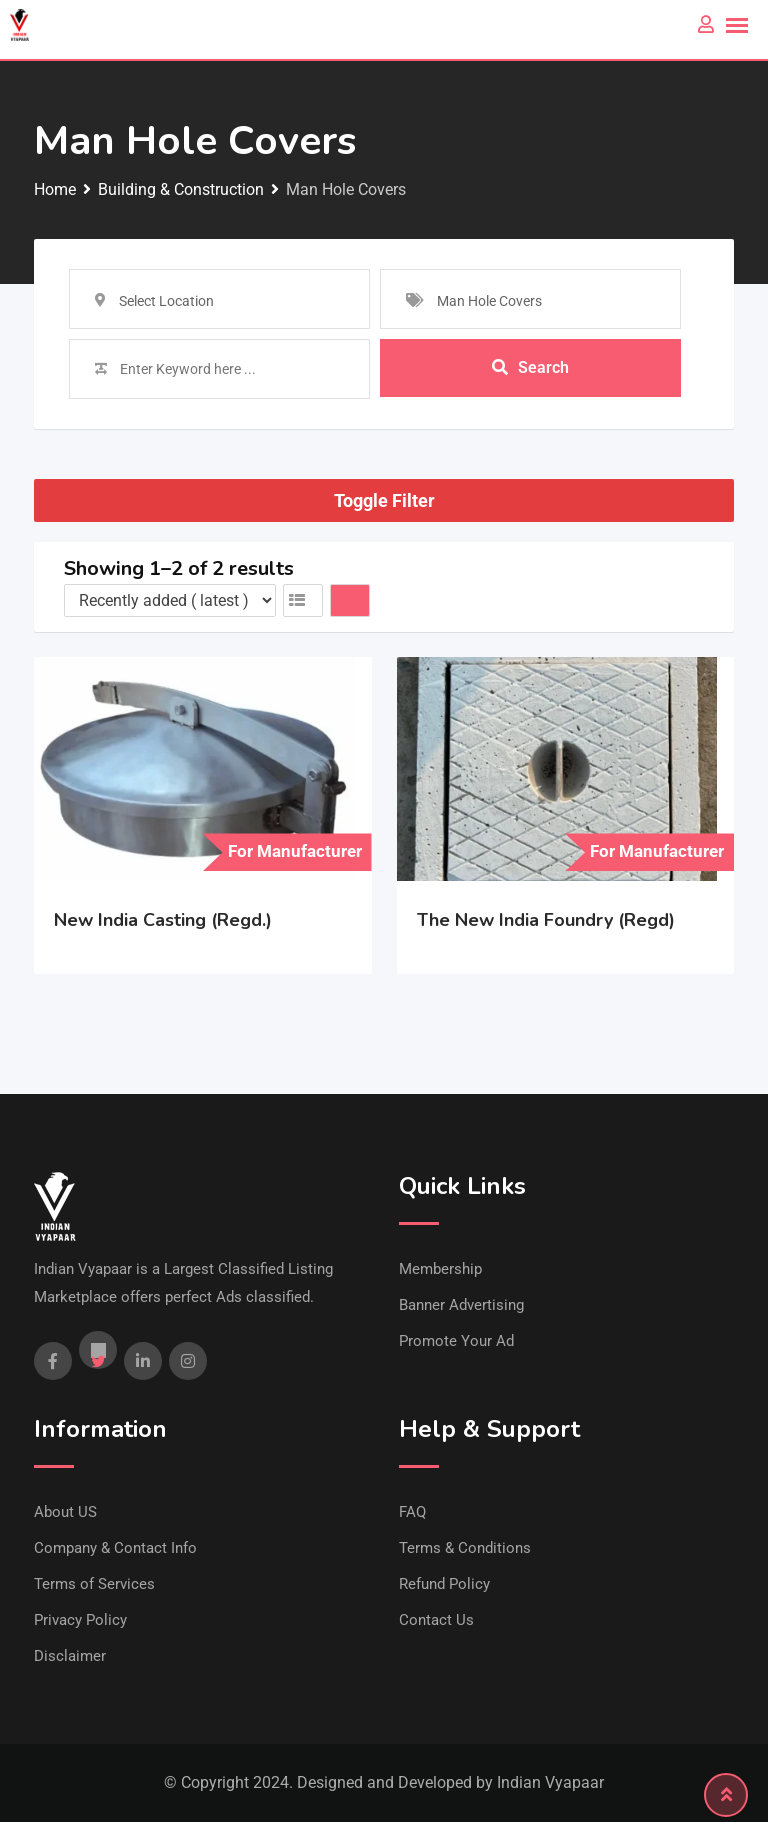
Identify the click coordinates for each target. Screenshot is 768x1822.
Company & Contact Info (115, 1548)
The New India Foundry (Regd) (546, 920)
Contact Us (436, 1620)
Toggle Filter (384, 500)
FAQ (412, 1512)
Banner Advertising (461, 1305)
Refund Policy (444, 1584)
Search (530, 368)
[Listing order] (170, 600)
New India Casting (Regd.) (163, 920)
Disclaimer (70, 1656)
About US (65, 1512)
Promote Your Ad (456, 1341)
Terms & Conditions (465, 1548)
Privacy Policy (80, 1620)
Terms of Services (94, 1584)
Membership (440, 1269)
